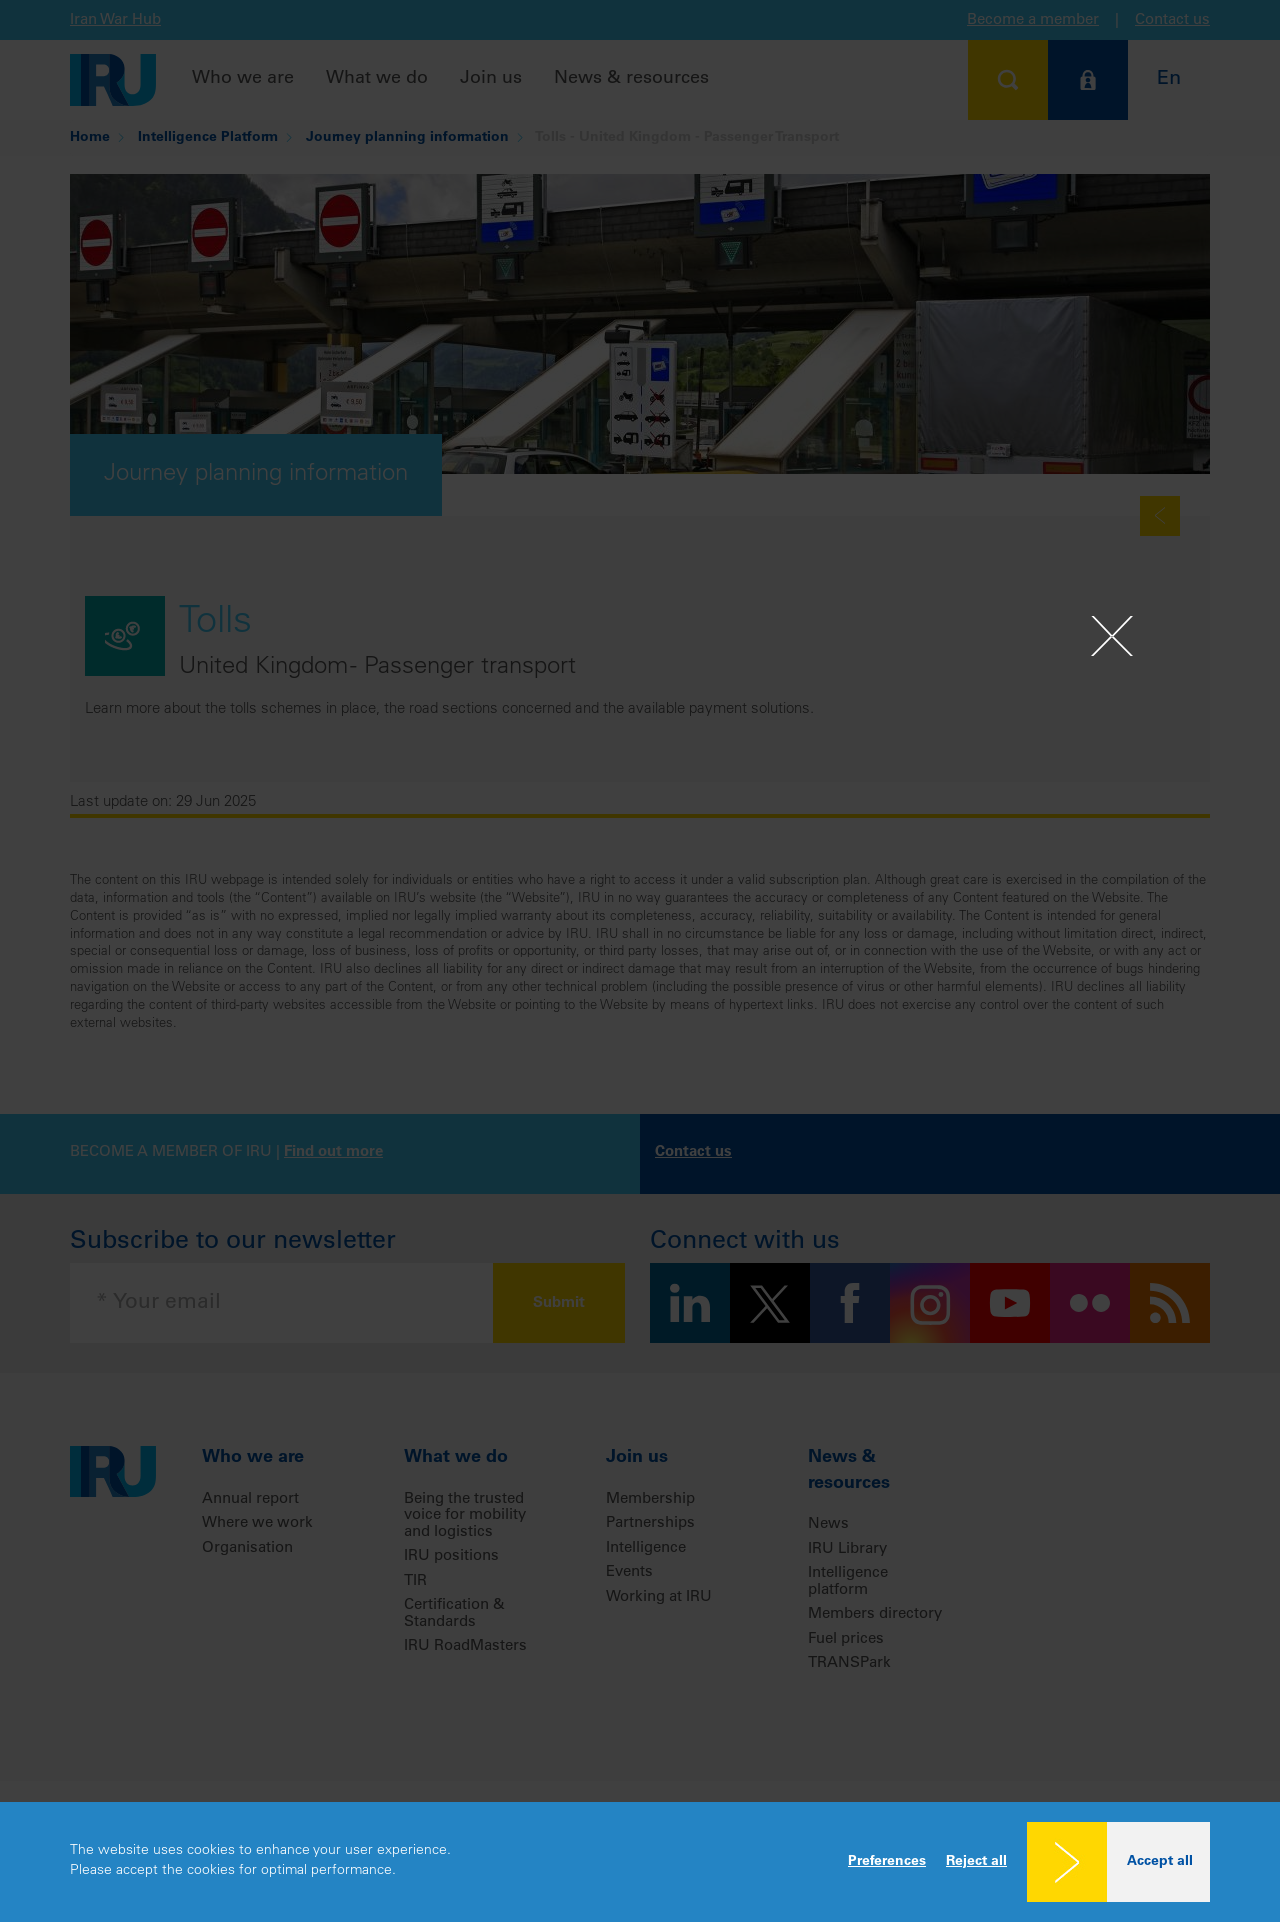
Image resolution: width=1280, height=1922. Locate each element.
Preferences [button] (887, 1862)
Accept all (1160, 1862)
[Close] (1112, 636)
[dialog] (640, 1862)
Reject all (976, 1862)
